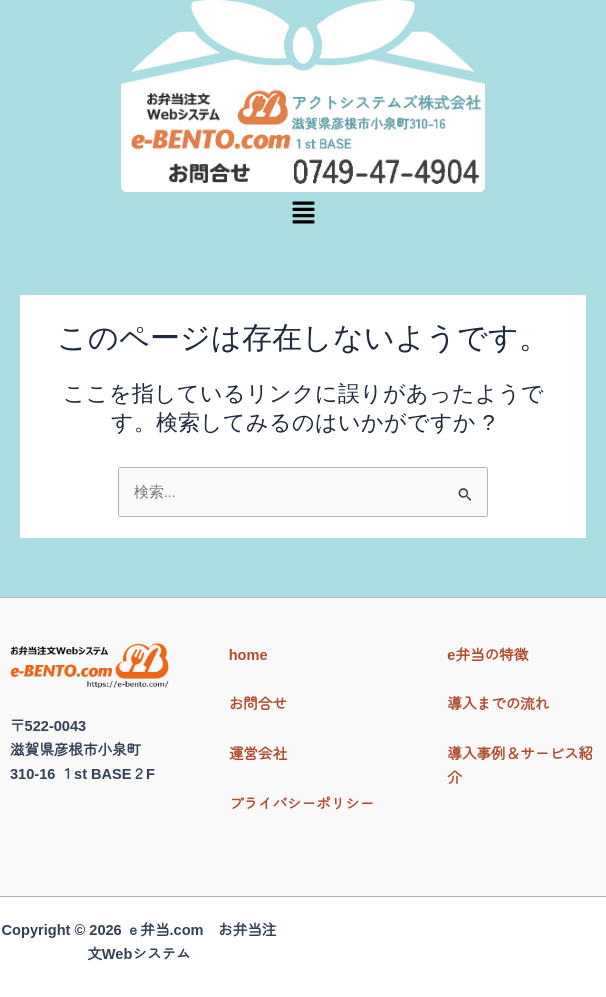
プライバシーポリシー (302, 804)
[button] (303, 214)
